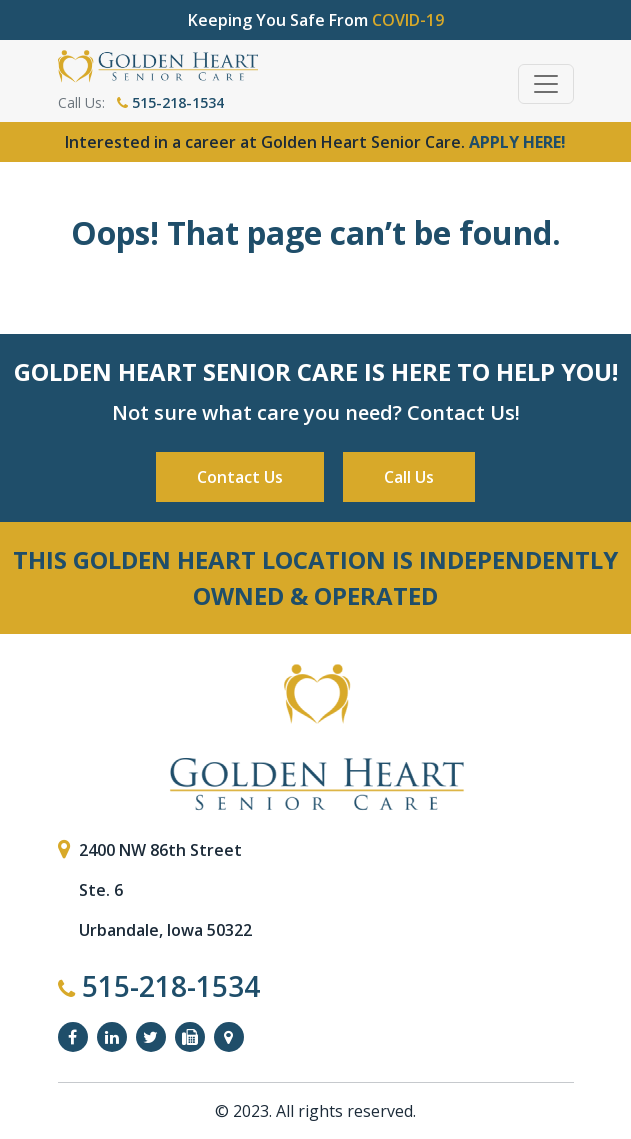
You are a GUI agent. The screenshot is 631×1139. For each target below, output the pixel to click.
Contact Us (240, 477)
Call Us (409, 477)
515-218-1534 (170, 102)
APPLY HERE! (517, 142)
